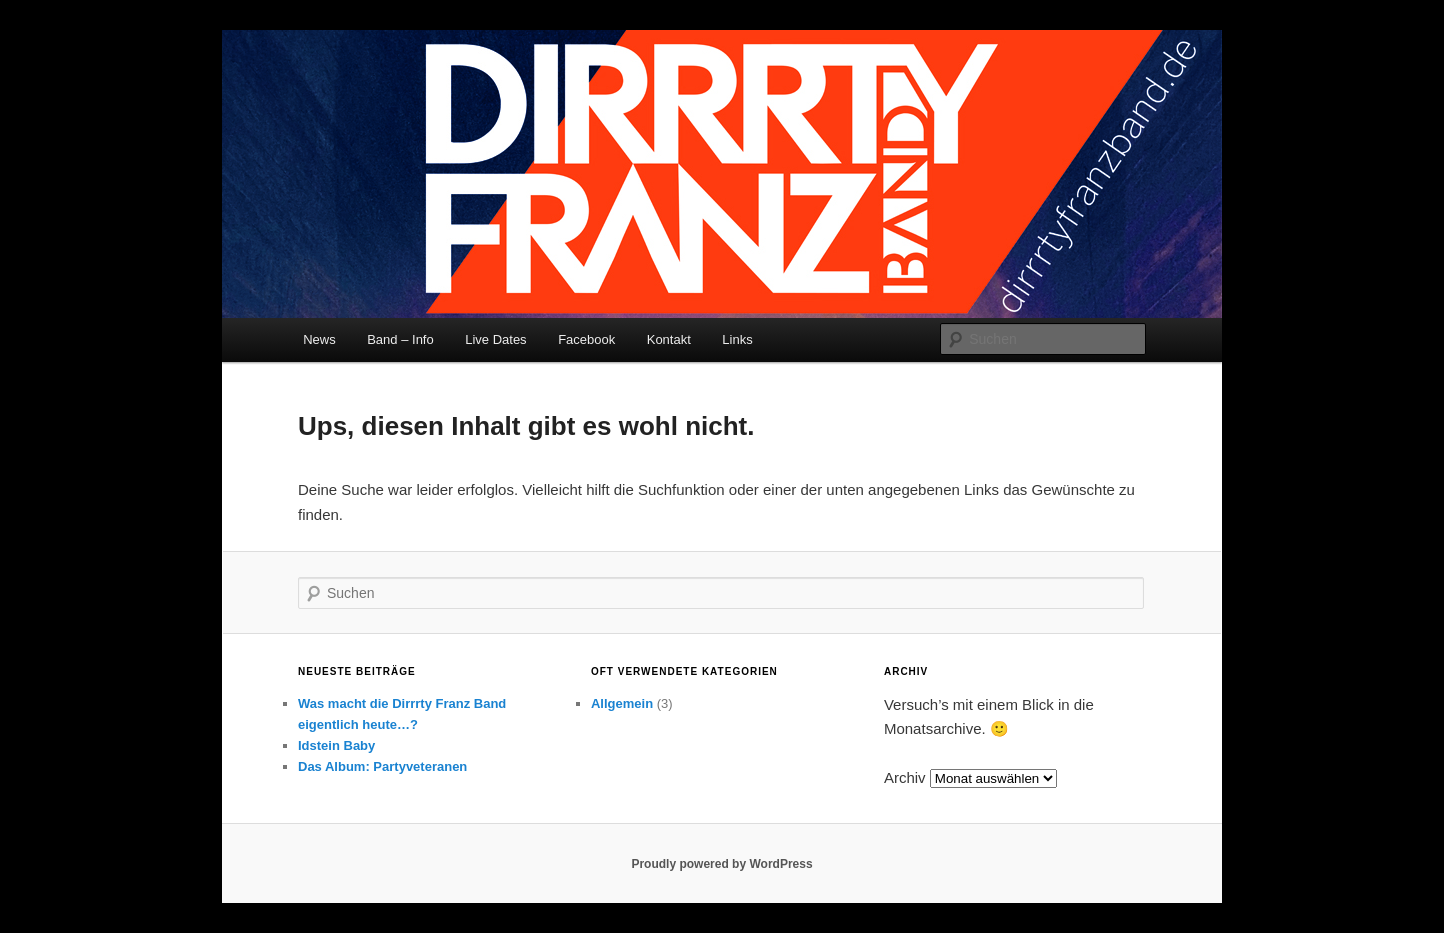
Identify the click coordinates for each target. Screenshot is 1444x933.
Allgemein (622, 703)
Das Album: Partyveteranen (382, 766)
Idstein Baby (336, 745)
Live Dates (495, 339)
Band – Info (400, 339)
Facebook (586, 339)
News (319, 339)
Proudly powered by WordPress (721, 864)
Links (737, 339)
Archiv (905, 777)
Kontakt (669, 339)
